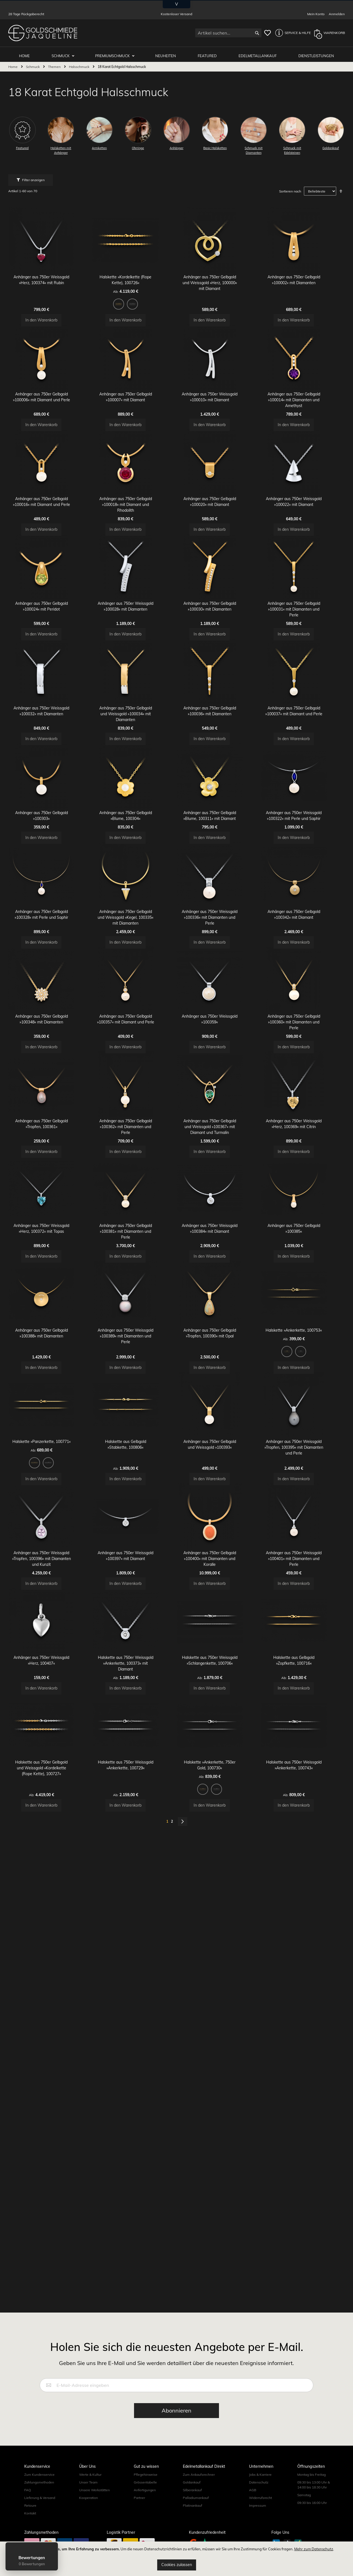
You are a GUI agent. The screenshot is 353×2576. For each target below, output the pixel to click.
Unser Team (88, 2526)
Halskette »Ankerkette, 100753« (303, 1546)
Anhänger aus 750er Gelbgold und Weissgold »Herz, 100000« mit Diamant (218, 293)
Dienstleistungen (316, 53)
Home (13, 64)
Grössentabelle (145, 2526)
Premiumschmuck (116, 53)
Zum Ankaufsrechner (199, 2518)
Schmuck (65, 53)
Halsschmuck (79, 64)
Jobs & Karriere (260, 2518)
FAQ (27, 2534)
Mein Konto (316, 14)
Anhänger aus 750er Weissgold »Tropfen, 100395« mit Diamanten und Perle (302, 1686)
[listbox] (134, 315)
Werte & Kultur (90, 2518)
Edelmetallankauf (259, 53)
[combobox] (228, 32)
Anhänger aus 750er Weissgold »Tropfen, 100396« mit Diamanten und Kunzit (50, 1821)
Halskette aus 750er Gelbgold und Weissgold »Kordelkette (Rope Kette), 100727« (50, 2072)
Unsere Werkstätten (94, 2534)
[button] (291, 33)
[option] (127, 314)
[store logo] (42, 33)
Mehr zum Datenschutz (313, 2549)
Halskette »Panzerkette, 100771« (50, 1680)
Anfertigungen (145, 2534)
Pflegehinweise (145, 2518)
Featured (209, 53)
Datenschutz (258, 2526)
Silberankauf (192, 2534)
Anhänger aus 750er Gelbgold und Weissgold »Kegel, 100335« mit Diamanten (134, 1051)
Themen (54, 64)
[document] (176, 2558)
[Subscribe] (176, 2454)
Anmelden (337, 14)
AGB (252, 2534)
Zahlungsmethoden (39, 2526)
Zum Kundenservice (39, 2518)
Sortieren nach (290, 189)
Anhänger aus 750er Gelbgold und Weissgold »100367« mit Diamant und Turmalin (218, 1301)
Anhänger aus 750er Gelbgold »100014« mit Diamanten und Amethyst (302, 433)
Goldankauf (191, 2526)
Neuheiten (168, 53)
